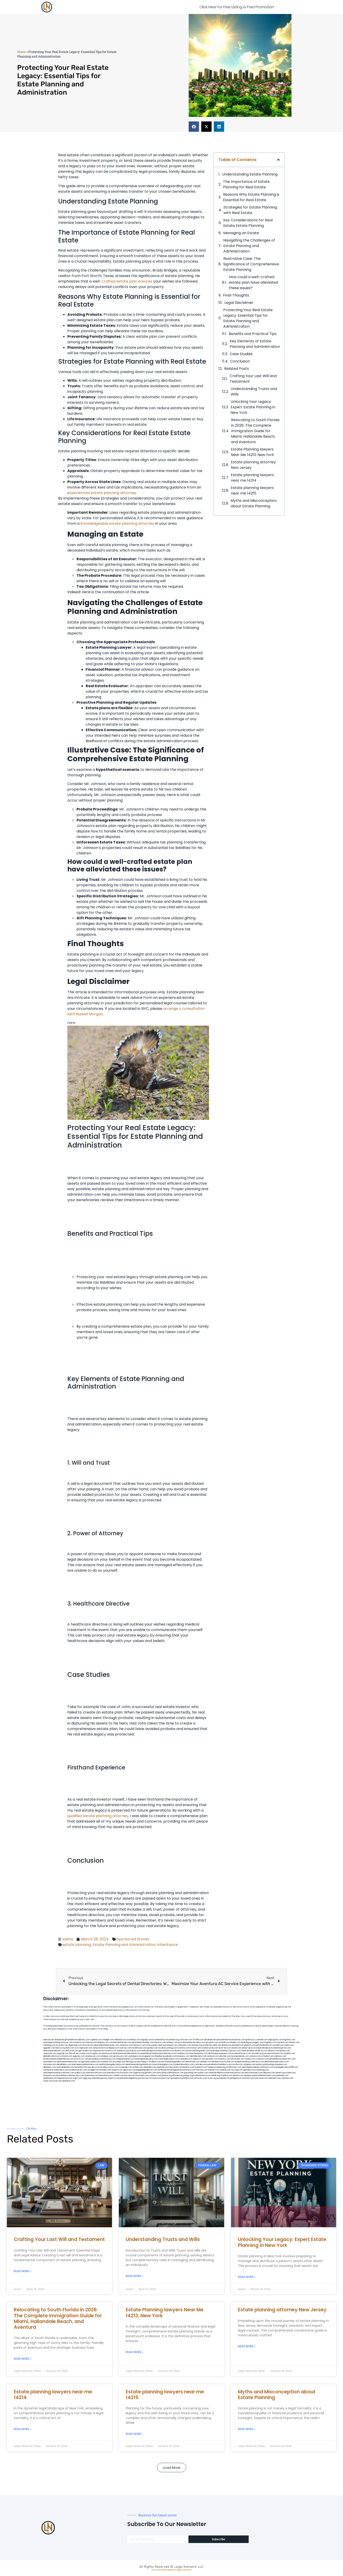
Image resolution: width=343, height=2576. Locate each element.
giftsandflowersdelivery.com (77, 2039)
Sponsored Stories (133, 1939)
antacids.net (98, 2048)
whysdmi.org (257, 2053)
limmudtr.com (126, 2072)
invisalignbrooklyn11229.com (286, 2067)
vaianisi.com (250, 2059)
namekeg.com (49, 2045)
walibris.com (80, 2072)
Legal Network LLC (189, 2567)
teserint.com (117, 2070)
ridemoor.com (280, 2056)
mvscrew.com (125, 2048)
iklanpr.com (235, 2042)
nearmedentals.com (65, 2067)
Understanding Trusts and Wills (254, 391)
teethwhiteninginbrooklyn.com (112, 2064)
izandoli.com (118, 2075)
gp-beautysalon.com (91, 2061)
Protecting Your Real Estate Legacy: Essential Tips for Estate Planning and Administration (248, 318)
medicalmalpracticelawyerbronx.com (157, 2050)
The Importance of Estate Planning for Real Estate (246, 184)
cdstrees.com (287, 2078)
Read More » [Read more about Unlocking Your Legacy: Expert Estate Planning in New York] (247, 2277)
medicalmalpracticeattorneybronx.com (273, 2048)
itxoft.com (57, 2081)
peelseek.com (282, 2075)
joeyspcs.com (93, 2067)
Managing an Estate (241, 233)
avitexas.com (213, 2056)
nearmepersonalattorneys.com (85, 2064)
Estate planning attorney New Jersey (253, 464)
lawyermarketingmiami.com (197, 2050)
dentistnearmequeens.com (219, 2053)
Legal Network (184, 2569)
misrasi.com (195, 2048)
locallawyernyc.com (109, 2067)
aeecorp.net (48, 2039)
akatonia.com (218, 2061)
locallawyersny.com (78, 2070)
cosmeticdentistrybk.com (120, 2042)
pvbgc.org (188, 2075)
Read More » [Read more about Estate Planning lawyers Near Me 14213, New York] (134, 2352)
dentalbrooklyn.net (51, 2056)
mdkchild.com (120, 2039)
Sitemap (156, 2569)
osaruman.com (49, 2053)
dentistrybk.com (192, 2061)
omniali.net (207, 2045)
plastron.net (107, 2053)
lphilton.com (285, 2050)
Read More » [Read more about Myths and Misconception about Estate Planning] (247, 2429)
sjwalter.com (289, 2053)
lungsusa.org (138, 2072)
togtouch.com (199, 2059)
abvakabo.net (210, 2039)
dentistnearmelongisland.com (138, 2064)
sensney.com (172, 2042)
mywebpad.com (111, 2048)
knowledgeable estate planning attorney (117, 523)
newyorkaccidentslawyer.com (170, 2072)
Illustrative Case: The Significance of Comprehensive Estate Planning (251, 264)
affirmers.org (177, 2075)
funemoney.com (91, 2075)
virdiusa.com (134, 2050)
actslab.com (224, 2042)
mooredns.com (49, 2061)
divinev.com (179, 2050)
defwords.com (71, 2050)
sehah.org (215, 2075)
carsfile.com (237, 2064)
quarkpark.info (223, 2078)
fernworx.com (139, 2045)
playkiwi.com (188, 2067)
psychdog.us (142, 2061)
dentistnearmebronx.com (54, 2050)
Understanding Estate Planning (250, 174)
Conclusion (240, 361)
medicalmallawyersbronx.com (254, 2050)
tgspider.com (49, 2048)
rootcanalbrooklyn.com (169, 2059)
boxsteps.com (119, 2061)
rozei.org (150, 2045)
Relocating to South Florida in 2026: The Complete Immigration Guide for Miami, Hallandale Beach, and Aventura (255, 431)
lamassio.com (49, 2075)
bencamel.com (175, 2067)
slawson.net (91, 2042)
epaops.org (249, 2075)
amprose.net (98, 2050)
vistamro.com (113, 2078)
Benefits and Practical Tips (253, 333)
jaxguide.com (63, 2053)
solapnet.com (249, 2064)
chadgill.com (108, 2039)
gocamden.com (86, 2050)
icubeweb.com (125, 2067)
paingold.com (236, 2078)
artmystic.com (200, 2078)
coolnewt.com (155, 2075)
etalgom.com (107, 2056)
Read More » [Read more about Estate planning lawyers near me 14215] (134, 2434)
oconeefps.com (133, 2039)
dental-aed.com (249, 2048)
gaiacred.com (129, 2070)
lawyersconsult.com (162, 2078)
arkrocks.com (101, 2072)
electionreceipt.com (254, 2072)
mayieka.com (282, 2042)
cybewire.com (262, 2059)
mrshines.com (183, 2053)
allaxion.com (273, 2050)
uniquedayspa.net (99, 2078)
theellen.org (160, 2056)
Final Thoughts (236, 295)
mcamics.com (110, 2050)
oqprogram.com (275, 2039)
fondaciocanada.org (216, 2067)
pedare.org (174, 2039)
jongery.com (258, 2042)
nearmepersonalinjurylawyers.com (225, 2050)
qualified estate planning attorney (97, 1815)
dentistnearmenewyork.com (69, 2061)
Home (21, 52)
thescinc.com (160, 2042)
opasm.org (280, 2072)
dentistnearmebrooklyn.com (276, 2061)
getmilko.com (250, 2070)
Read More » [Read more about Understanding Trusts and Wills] (134, 2276)
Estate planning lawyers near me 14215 (252, 490)
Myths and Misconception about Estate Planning (254, 503)
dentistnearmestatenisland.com (126, 2053)
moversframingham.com (162, 2064)
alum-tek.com (225, 2048)
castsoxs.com (255, 2056)
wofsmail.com (66, 2056)
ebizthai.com (225, 2056)
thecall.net (73, 2053)
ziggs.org (86, 2078)
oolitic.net (216, 2045)
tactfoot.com (248, 2078)
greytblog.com (190, 2072)
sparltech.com (68, 2081)
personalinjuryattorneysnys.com (70, 2075)
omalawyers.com (93, 2056)
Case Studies (241, 354)
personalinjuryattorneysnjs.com (102, 2059)
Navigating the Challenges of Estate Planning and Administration (249, 246)
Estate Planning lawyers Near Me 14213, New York (252, 452)
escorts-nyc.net (81, 2059)
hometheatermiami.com (265, 2075)
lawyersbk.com (237, 2059)
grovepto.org (176, 2078)
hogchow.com (289, 2039)
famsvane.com (49, 2064)
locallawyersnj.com (209, 2048)
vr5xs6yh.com (268, 2056)
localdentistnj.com (160, 2039)
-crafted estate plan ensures (126, 281)
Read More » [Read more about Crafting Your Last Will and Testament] (22, 2271)
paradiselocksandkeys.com (219, 2064)
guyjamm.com (212, 2042)
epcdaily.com (212, 2059)
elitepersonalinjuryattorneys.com (249, 2061)
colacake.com (200, 2064)
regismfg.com (162, 2067)
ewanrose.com (145, 2078)
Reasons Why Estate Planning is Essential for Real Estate (251, 197)
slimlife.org (226, 2045)
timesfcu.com (224, 2059)
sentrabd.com (237, 2045)
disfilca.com (188, 2078)
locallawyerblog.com (167, 2048)
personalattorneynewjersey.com (231, 2039)
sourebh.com (278, 2045)
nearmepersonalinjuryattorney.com (58, 2072)
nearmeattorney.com (198, 2053)
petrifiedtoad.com (264, 2045)
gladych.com (250, 2045)
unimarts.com (184, 2048)
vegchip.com (146, 2039)
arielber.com (205, 2061)
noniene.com (171, 2045)
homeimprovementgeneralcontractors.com (176, 2070)
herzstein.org (160, 2045)
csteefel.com (262, 2039)
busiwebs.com (142, 2075)
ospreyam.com (86, 2048)
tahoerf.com (294, 2042)
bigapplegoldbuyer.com (146, 2070)
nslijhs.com (289, 2045)
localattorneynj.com (202, 2075)
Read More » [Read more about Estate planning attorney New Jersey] (247, 2346)
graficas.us (251, 2039)
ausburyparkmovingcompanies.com (271, 2064)
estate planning (77, 1944)
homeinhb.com (80, 2067)
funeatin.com (213, 2070)
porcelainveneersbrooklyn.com (191, 2042)
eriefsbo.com (105, 2070)
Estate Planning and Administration (124, 1944)
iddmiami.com (274, 2078)
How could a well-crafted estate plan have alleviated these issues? (253, 282)
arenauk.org (196, 2045)
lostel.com (47, 2081)
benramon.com (105, 2075)
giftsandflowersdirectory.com (282, 2059)
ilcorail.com (229, 2061)
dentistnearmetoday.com (143, 2042)
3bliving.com (131, 2061)
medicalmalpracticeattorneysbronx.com (226, 2072)
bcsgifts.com (96, 2053)
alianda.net (59, 2039)
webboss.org (123, 2050)
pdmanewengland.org (129, 2078)
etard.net (90, 2072)
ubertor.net (236, 2048)
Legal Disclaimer (239, 302)
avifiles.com (138, 2067)
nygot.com (77, 2078)
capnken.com (96, 2039)
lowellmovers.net (139, 2048)
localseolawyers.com (241, 2053)
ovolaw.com (203, 2072)
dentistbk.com (150, 2067)
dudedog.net (246, 2042)
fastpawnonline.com (125, 2059)
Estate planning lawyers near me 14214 (252, 477)
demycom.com (72, 2048)
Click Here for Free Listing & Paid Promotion (236, 7)
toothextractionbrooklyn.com (56, 2070)
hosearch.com (201, 2067)
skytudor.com (62, 2045)
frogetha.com (270, 2042)
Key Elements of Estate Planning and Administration (255, 343)
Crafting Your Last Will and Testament (253, 378)
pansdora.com (113, 2072)
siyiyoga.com (237, 2070)
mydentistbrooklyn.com (183, 2064)
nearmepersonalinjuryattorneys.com (258, 2067)
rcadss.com (290, 2072)
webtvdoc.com (184, 2045)
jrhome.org (167, 2075)
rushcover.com (185, 2039)
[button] (194, 126)
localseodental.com (240, 2056)
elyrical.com (87, 2045)
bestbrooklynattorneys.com (164, 2053)
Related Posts (236, 368)
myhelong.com (262, 2070)
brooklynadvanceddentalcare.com (58, 2059)
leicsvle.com (129, 2075)
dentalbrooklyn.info (198, 2056)
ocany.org (211, 2078)
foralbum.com (155, 2061)
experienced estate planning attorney (101, 492)
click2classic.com (233, 2067)
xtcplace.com (226, 2075)
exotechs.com (79, 2042)
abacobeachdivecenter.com (106, 2045)
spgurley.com (79, 2056)
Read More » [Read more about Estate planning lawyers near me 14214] (22, 2429)
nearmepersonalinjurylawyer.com (58, 2042)
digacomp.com (75, 2045)
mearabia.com (186, 2059)
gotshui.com (152, 2048)
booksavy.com (183, 2056)
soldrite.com (225, 2070)
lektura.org (60, 2048)
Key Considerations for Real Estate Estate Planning (248, 222)
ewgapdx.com (148, 2056)
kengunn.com (102, 2042)
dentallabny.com (64, 2064)
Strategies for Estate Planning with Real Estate (250, 210)
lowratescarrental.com (273, 2053)
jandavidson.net (50, 2078)
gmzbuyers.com (120, 2056)
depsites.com (269, 2072)
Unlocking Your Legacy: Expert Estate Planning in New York (253, 407)
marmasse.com (261, 2078)
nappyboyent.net (64, 2078)
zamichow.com (126, 2045)
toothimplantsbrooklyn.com (146, 2059)
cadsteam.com (135, 2056)
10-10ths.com (198, 2039)
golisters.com (150, 2072)
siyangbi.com (93, 2070)
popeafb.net (146, 2053)
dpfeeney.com (49, 2067)
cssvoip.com (84, 2053)
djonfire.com (238, 2075)
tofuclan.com (201, 2070)
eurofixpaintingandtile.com (173, 2061)
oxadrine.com (107, 2061)
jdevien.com (171, 2056)
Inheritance (167, 1944)
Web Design (168, 2569)
